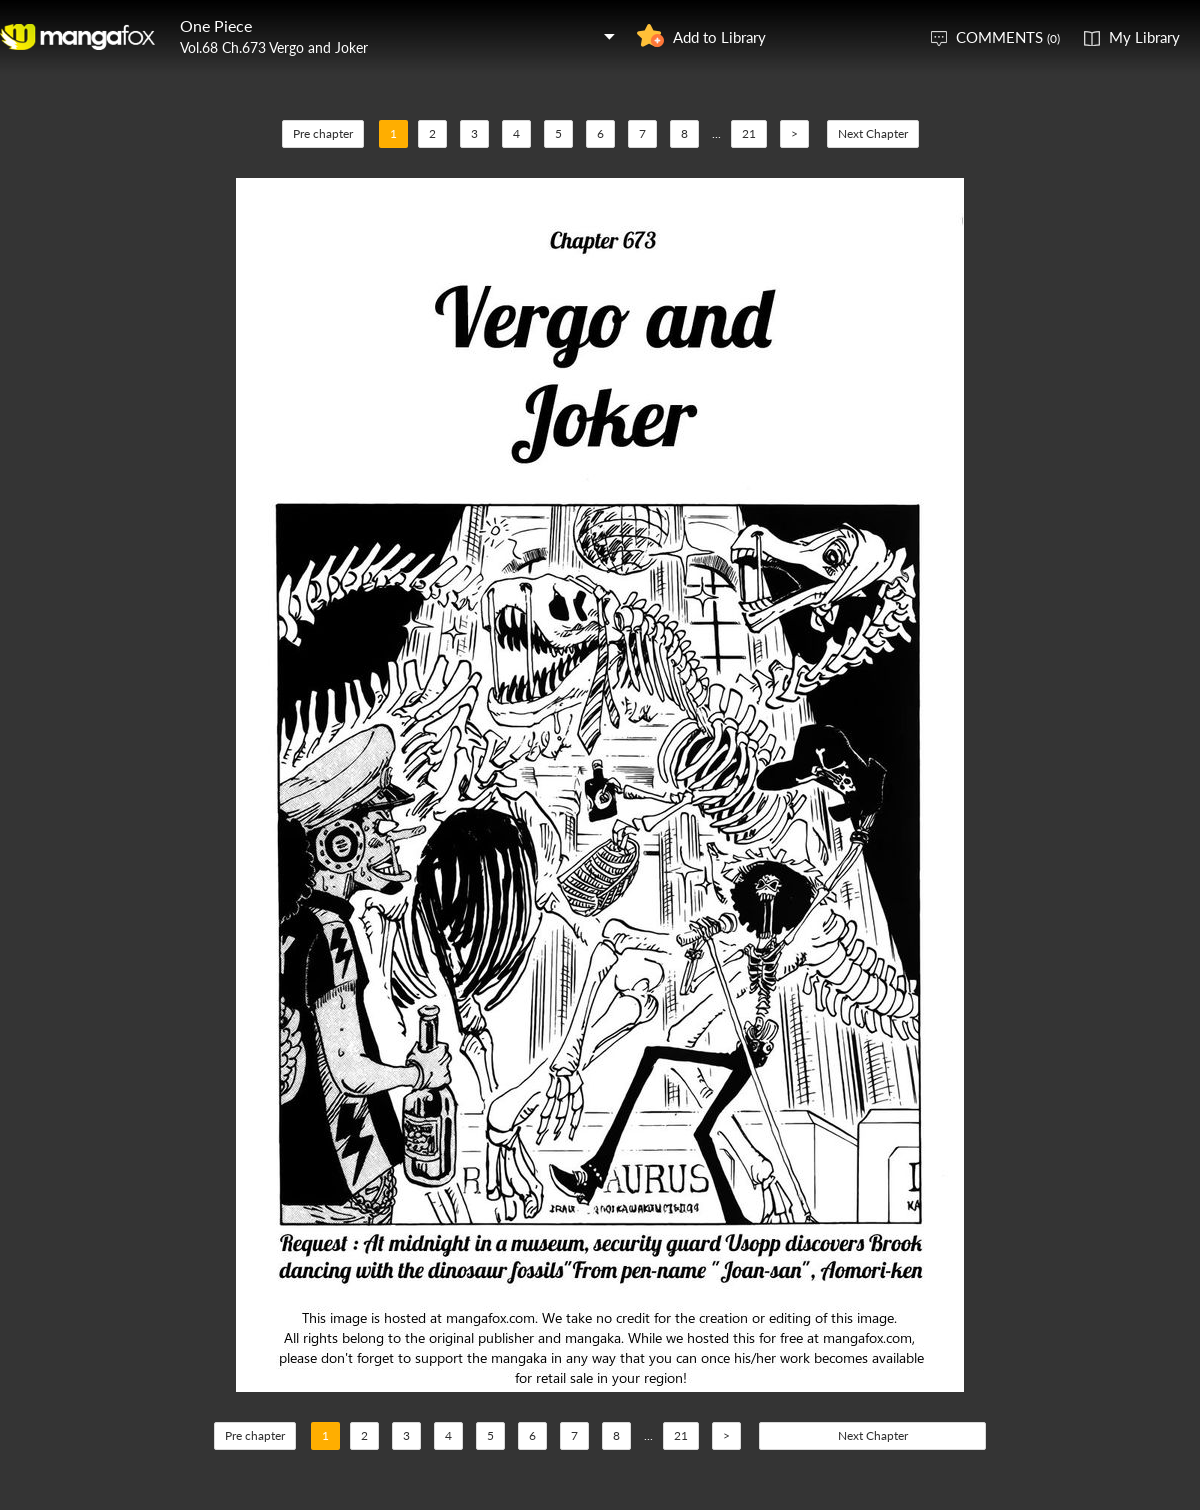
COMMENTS (1008, 37)
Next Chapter (873, 133)
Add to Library (719, 37)
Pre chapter (323, 133)
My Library (1144, 37)
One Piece (216, 25)
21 (749, 133)
